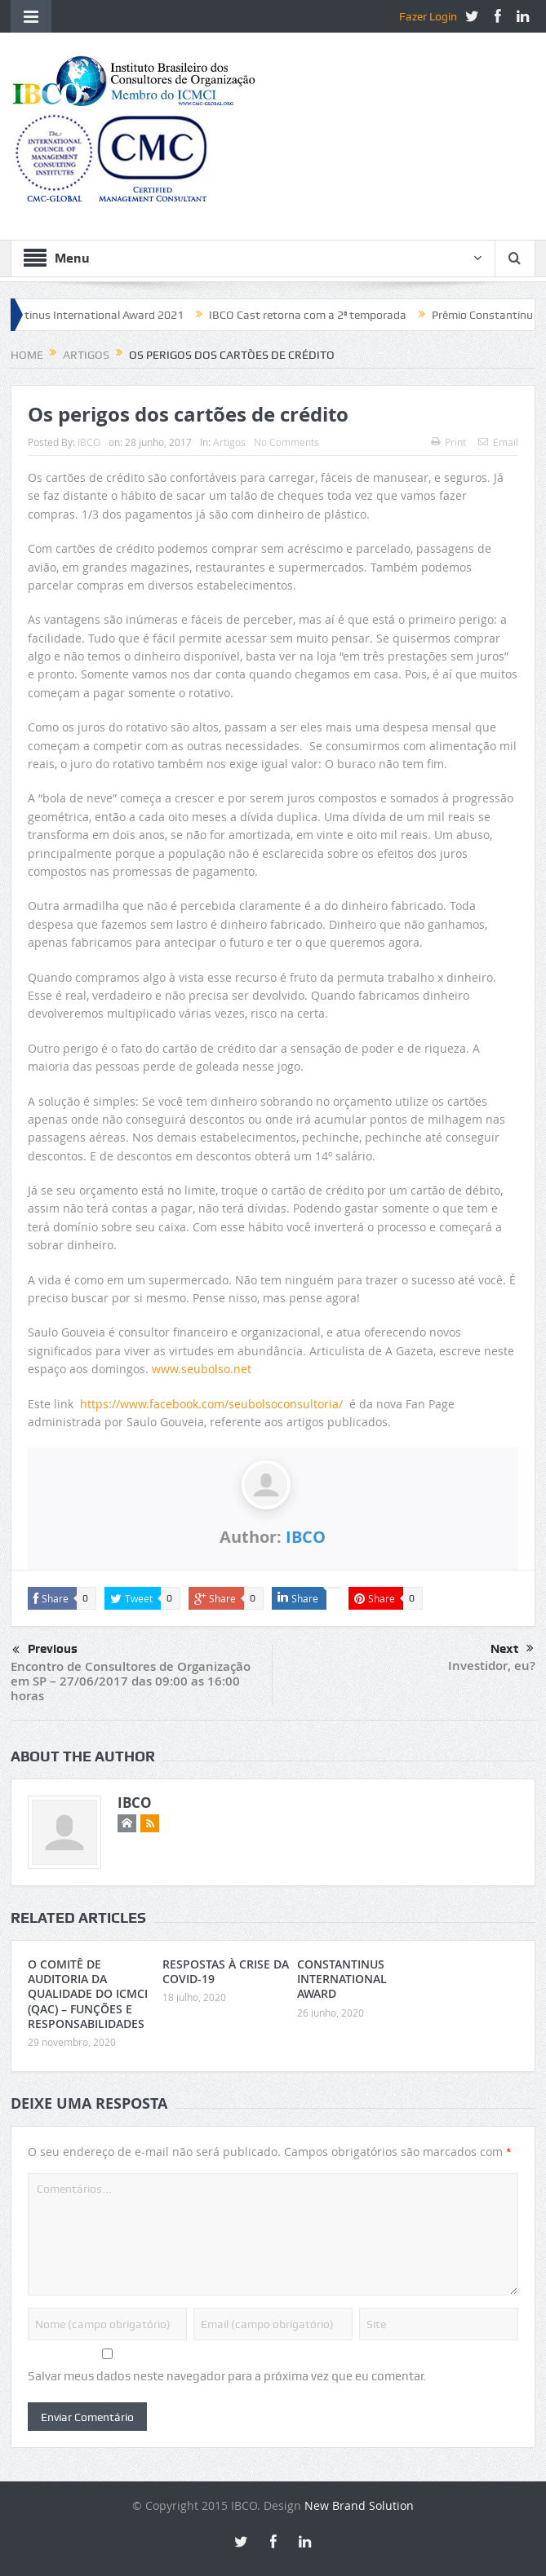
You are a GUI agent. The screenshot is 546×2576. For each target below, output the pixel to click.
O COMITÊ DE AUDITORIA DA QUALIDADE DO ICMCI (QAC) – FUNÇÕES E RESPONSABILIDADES (88, 1993)
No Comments (286, 441)
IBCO (89, 441)
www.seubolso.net (201, 1368)
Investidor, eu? (491, 1665)
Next (512, 1649)
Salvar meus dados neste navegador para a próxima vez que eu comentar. (227, 2376)
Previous (45, 1650)
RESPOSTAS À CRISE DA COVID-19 (225, 1971)
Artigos (229, 441)
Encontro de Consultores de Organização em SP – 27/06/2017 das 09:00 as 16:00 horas (131, 1681)
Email (498, 441)
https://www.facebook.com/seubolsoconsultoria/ (211, 1404)
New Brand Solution (359, 2505)
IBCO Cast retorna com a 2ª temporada (319, 314)
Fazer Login (428, 16)
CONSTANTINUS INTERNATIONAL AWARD (342, 1978)
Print (448, 441)
